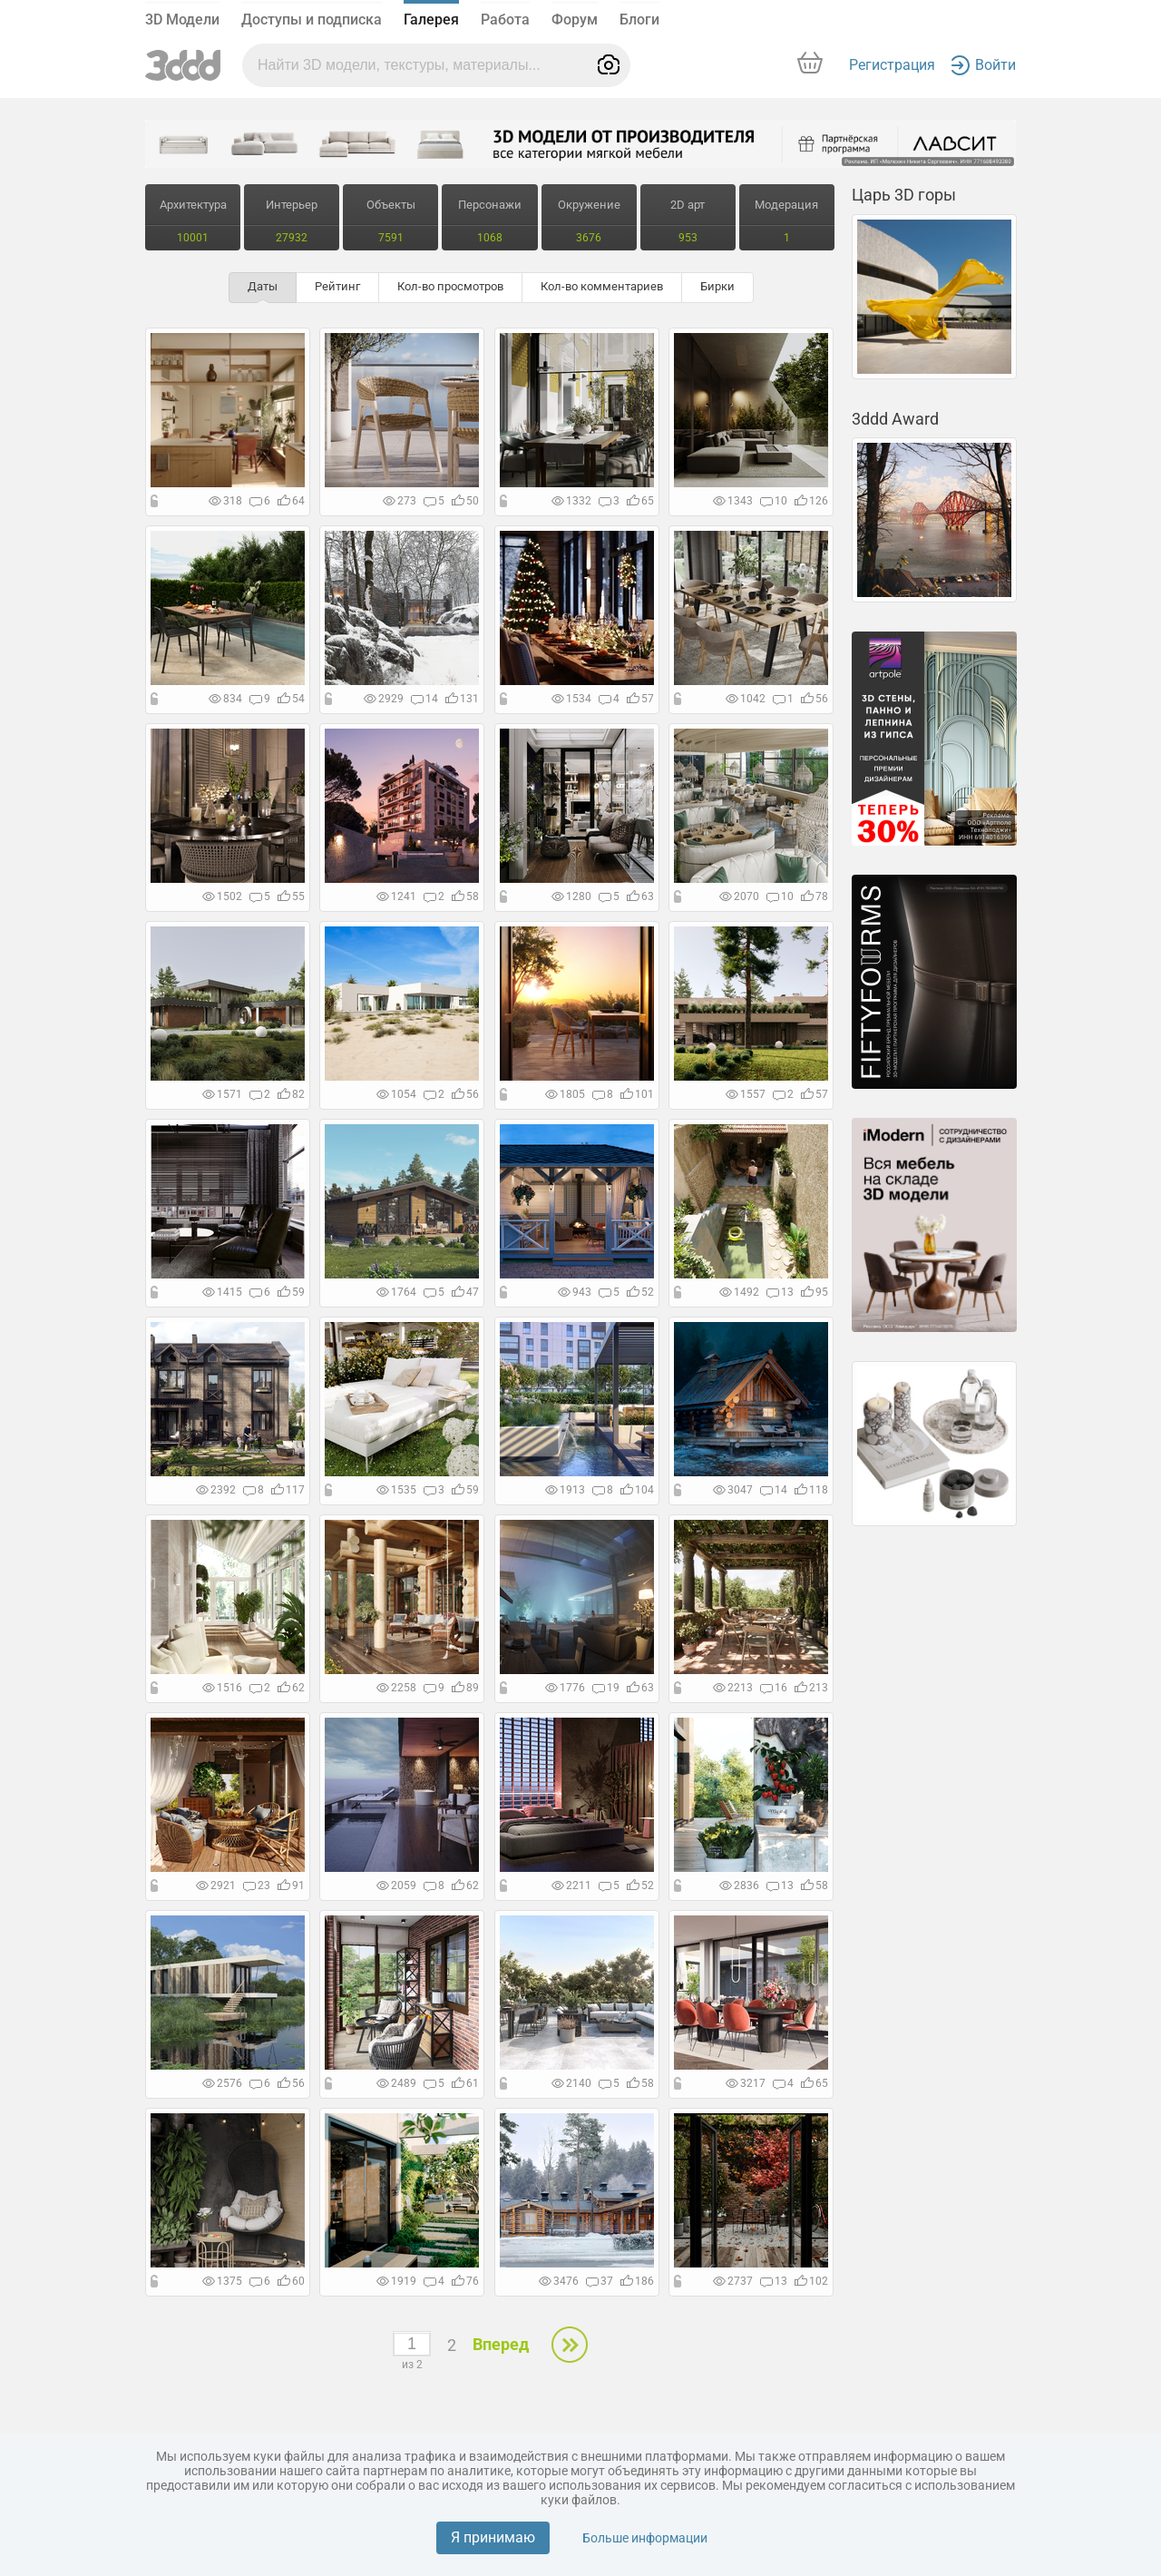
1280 (571, 896)
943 (574, 1292)
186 (637, 2281)
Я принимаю (493, 2537)
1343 (733, 501)
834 (225, 698)
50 (465, 501)
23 (256, 1885)
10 (773, 501)
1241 (396, 896)
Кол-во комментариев (602, 286)
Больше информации (644, 2538)
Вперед (501, 2344)
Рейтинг (337, 286)
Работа (505, 19)
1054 (396, 1094)
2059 (396, 1885)
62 (291, 1687)
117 (288, 1490)
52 (640, 1292)
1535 (396, 1490)
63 (640, 896)
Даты (263, 286)
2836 (739, 1885)
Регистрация (892, 64)
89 (465, 1687)
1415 (222, 1292)
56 (814, 698)
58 (465, 896)
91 (291, 1885)
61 (465, 2083)
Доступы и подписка (311, 19)
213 (811, 1687)
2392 (216, 1490)
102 (811, 2281)
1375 (222, 2281)
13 (780, 1292)
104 (637, 1490)
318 (225, 501)
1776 (565, 1687)
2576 (222, 2083)
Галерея (431, 19)
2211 (571, 1885)
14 (424, 698)
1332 (571, 501)
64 (291, 501)
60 (291, 2281)
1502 (222, 896)
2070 (739, 896)
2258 (396, 1687)
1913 (565, 1490)
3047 (733, 1490)
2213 (733, 1687)
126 (811, 501)
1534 (571, 698)
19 (606, 1687)
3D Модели (182, 19)
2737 (733, 2281)
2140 (571, 2083)
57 (640, 698)
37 (599, 2281)
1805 (565, 1094)
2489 (396, 2083)
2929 (384, 698)
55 (291, 896)
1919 (396, 2281)
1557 (746, 1094)
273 (399, 501)
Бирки (717, 286)
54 (291, 698)
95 (814, 1292)
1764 (396, 1292)
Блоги (639, 19)
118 (811, 1490)
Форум (574, 19)
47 (465, 1292)
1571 (222, 1094)
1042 (746, 698)
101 (637, 1094)
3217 (746, 2083)
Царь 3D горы (904, 194)
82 (291, 1094)
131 (462, 698)
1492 (739, 1292)
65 (640, 501)
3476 (559, 2281)
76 (465, 2281)
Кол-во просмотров (450, 286)
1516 (222, 1687)
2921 (216, 1885)
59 (291, 1292)
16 (773, 1687)
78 (814, 896)
